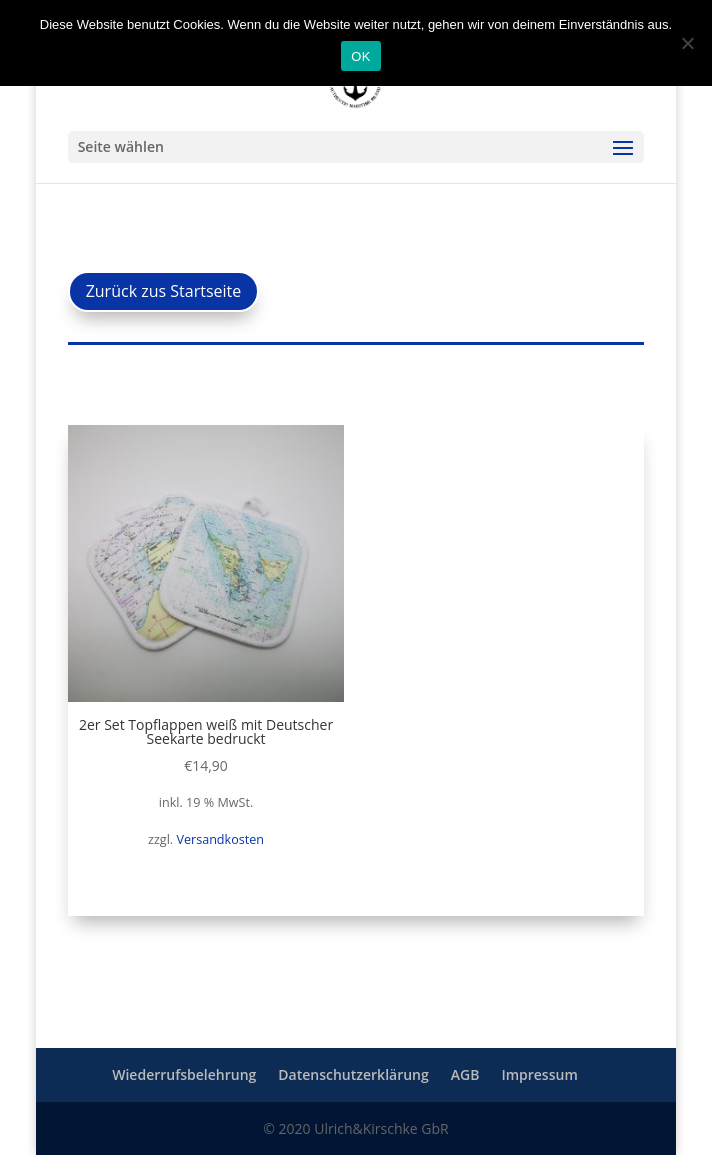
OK (360, 56)
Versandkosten (220, 839)
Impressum (539, 1074)
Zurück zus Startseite (164, 291)
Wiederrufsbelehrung (184, 1074)
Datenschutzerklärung (353, 1074)
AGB (465, 1074)
